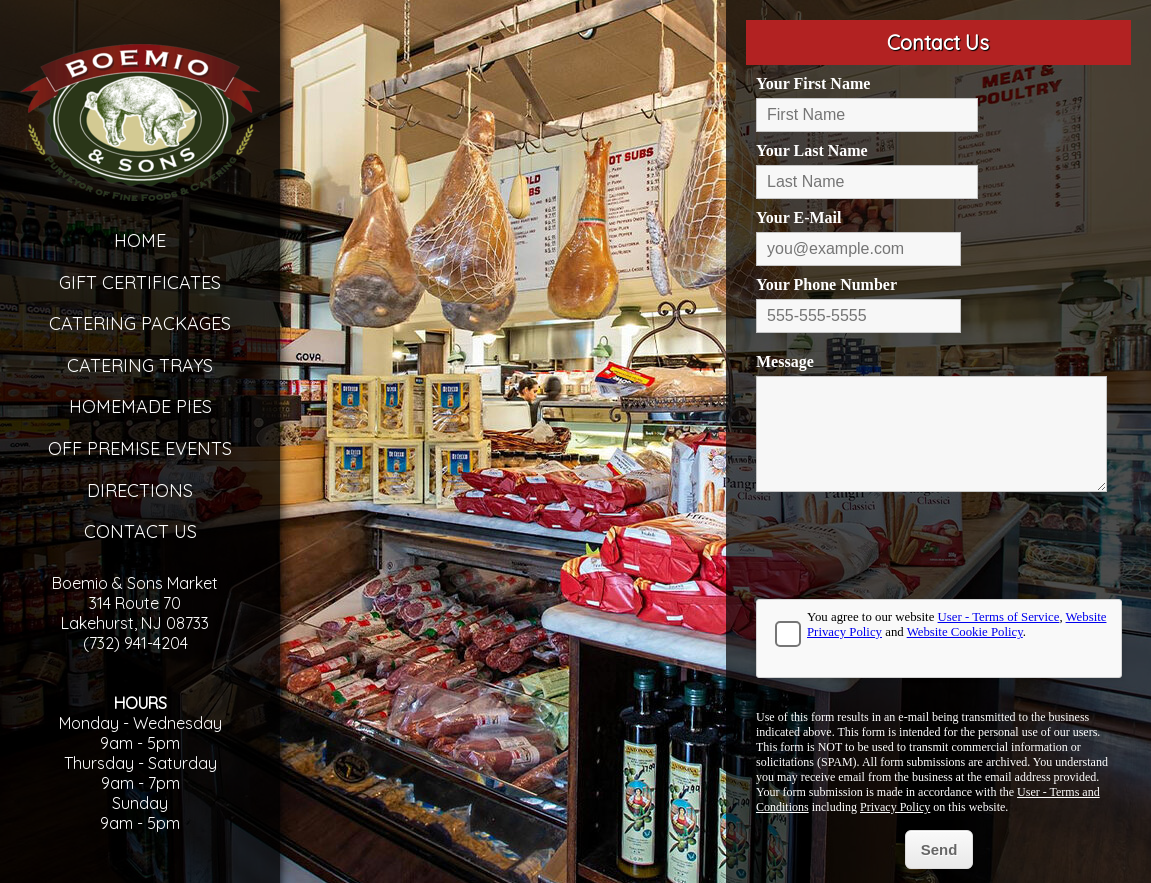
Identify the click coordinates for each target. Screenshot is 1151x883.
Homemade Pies (140, 406)
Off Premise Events (140, 448)
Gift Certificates (140, 282)
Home (140, 240)
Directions (140, 490)
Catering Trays (140, 365)
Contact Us (140, 531)
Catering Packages (140, 323)
